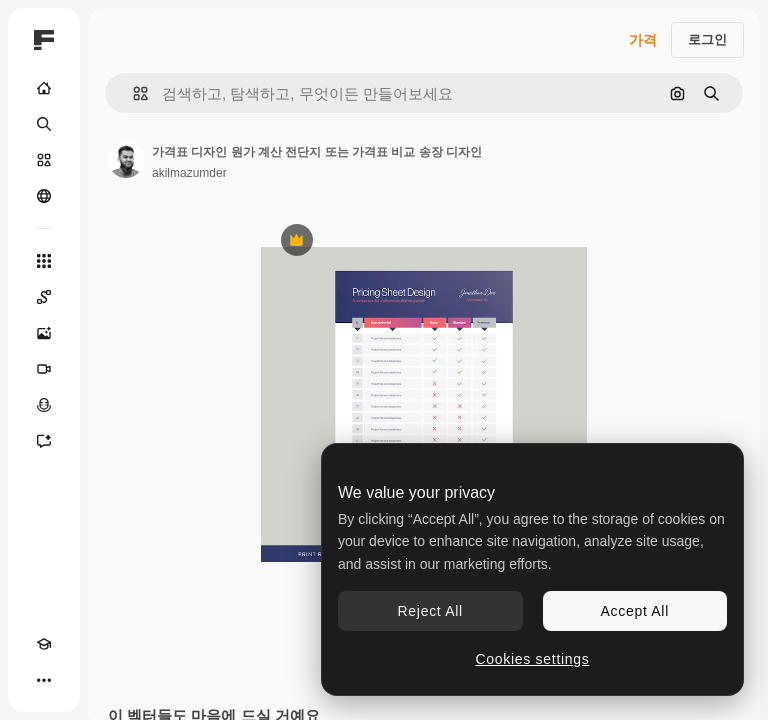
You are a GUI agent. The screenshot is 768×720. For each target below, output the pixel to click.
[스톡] (44, 160)
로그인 (707, 39)
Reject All (430, 611)
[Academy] (44, 644)
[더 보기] (44, 680)
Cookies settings (533, 659)
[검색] (44, 124)
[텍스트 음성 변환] (44, 405)
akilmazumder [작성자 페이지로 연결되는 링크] (189, 173)
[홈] (44, 88)
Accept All (635, 611)
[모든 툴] (44, 261)
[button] (132, 93)
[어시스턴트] (44, 441)
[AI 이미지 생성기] (44, 333)
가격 (643, 40)
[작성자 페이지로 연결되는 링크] (126, 160)
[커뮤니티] (44, 196)
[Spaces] (44, 297)
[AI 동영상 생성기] (44, 369)
